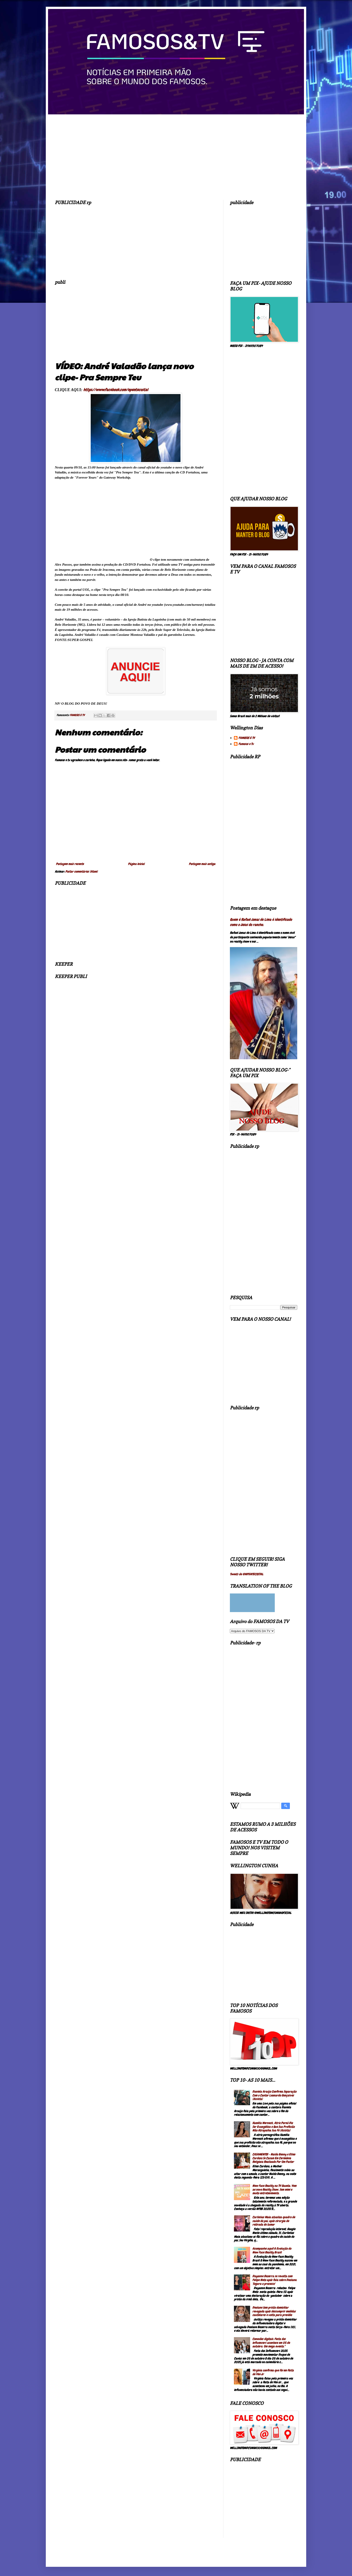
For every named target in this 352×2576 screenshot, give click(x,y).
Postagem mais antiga (202, 864)
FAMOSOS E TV (246, 738)
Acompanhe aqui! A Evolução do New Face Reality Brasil (271, 2250)
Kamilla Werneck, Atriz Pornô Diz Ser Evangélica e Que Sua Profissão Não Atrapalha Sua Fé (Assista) (273, 2127)
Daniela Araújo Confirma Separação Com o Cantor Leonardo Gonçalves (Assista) (274, 2095)
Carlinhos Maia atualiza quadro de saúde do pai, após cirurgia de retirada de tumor (273, 2221)
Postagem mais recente (70, 864)
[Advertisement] (135, 241)
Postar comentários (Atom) (81, 872)
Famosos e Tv (246, 744)
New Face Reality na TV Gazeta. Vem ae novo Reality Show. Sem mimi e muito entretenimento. (274, 2189)
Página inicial (136, 864)
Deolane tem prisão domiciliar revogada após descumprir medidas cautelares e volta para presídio (274, 2311)
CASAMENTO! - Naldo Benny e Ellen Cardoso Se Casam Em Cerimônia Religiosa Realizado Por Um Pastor (273, 2158)
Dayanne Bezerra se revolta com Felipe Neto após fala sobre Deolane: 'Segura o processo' (274, 2280)
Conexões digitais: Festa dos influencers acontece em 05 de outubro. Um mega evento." (271, 2343)
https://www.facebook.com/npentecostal (115, 389)
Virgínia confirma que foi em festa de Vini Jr (273, 2372)
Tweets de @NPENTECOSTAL (246, 1574)
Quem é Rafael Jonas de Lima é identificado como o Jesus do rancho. (261, 922)
